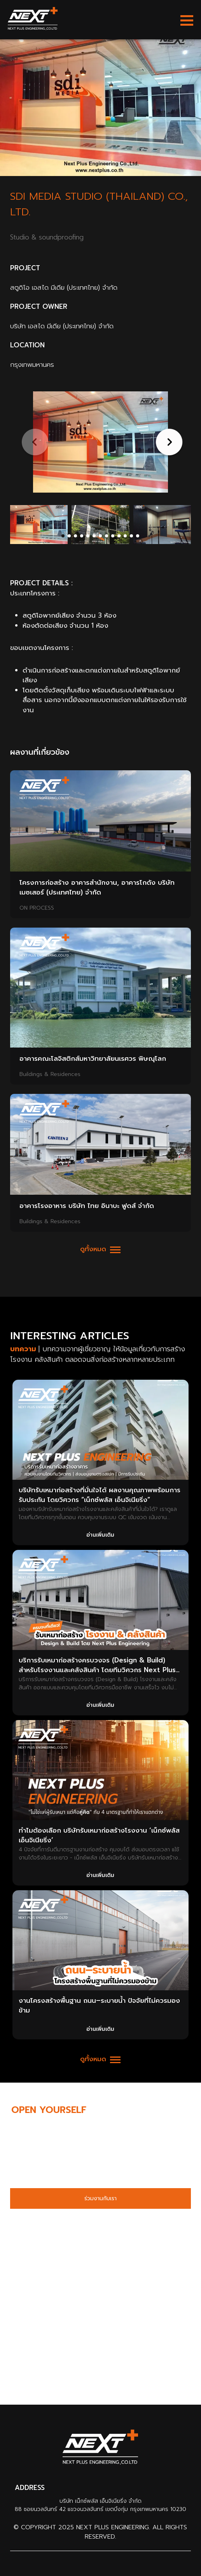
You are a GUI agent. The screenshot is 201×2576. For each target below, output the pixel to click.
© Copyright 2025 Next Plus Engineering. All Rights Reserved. (100, 2532)
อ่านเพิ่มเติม (100, 1535)
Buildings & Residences (49, 1074)
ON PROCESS (36, 908)
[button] (168, 442)
